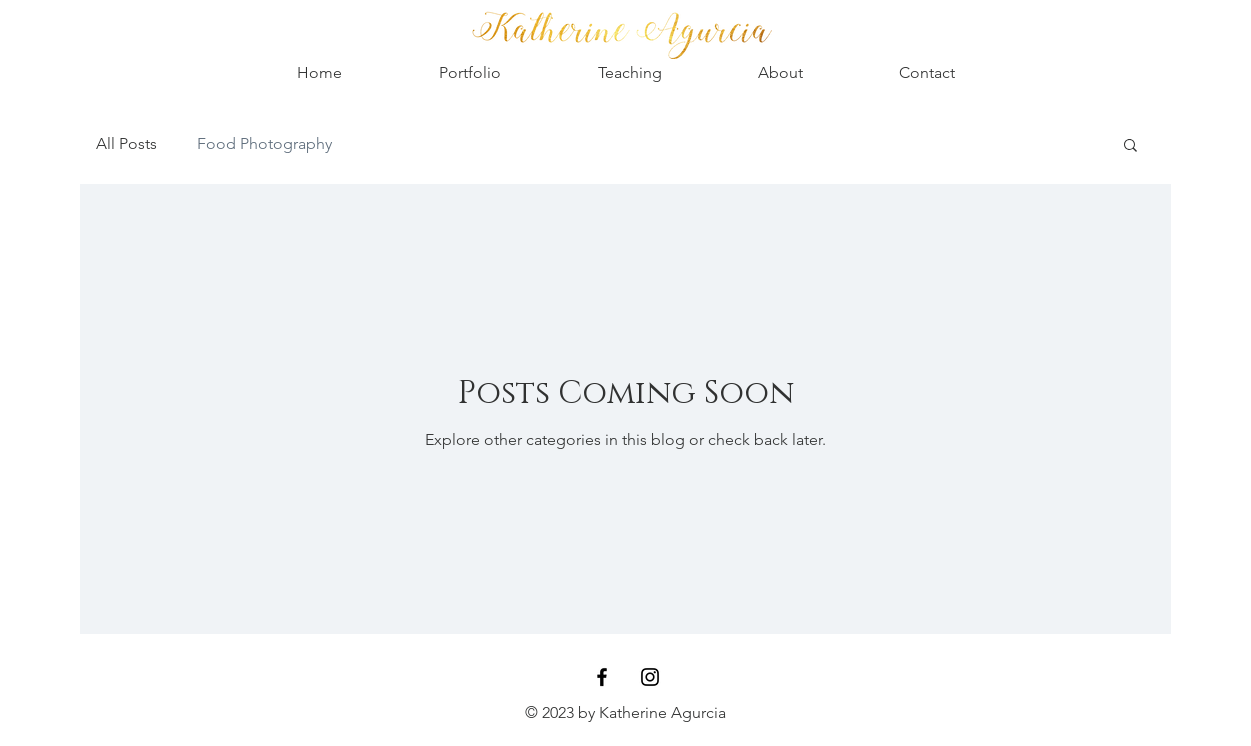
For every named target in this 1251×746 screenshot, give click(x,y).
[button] (1130, 146)
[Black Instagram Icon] (650, 677)
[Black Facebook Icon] (602, 677)
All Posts (126, 143)
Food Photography (264, 143)
